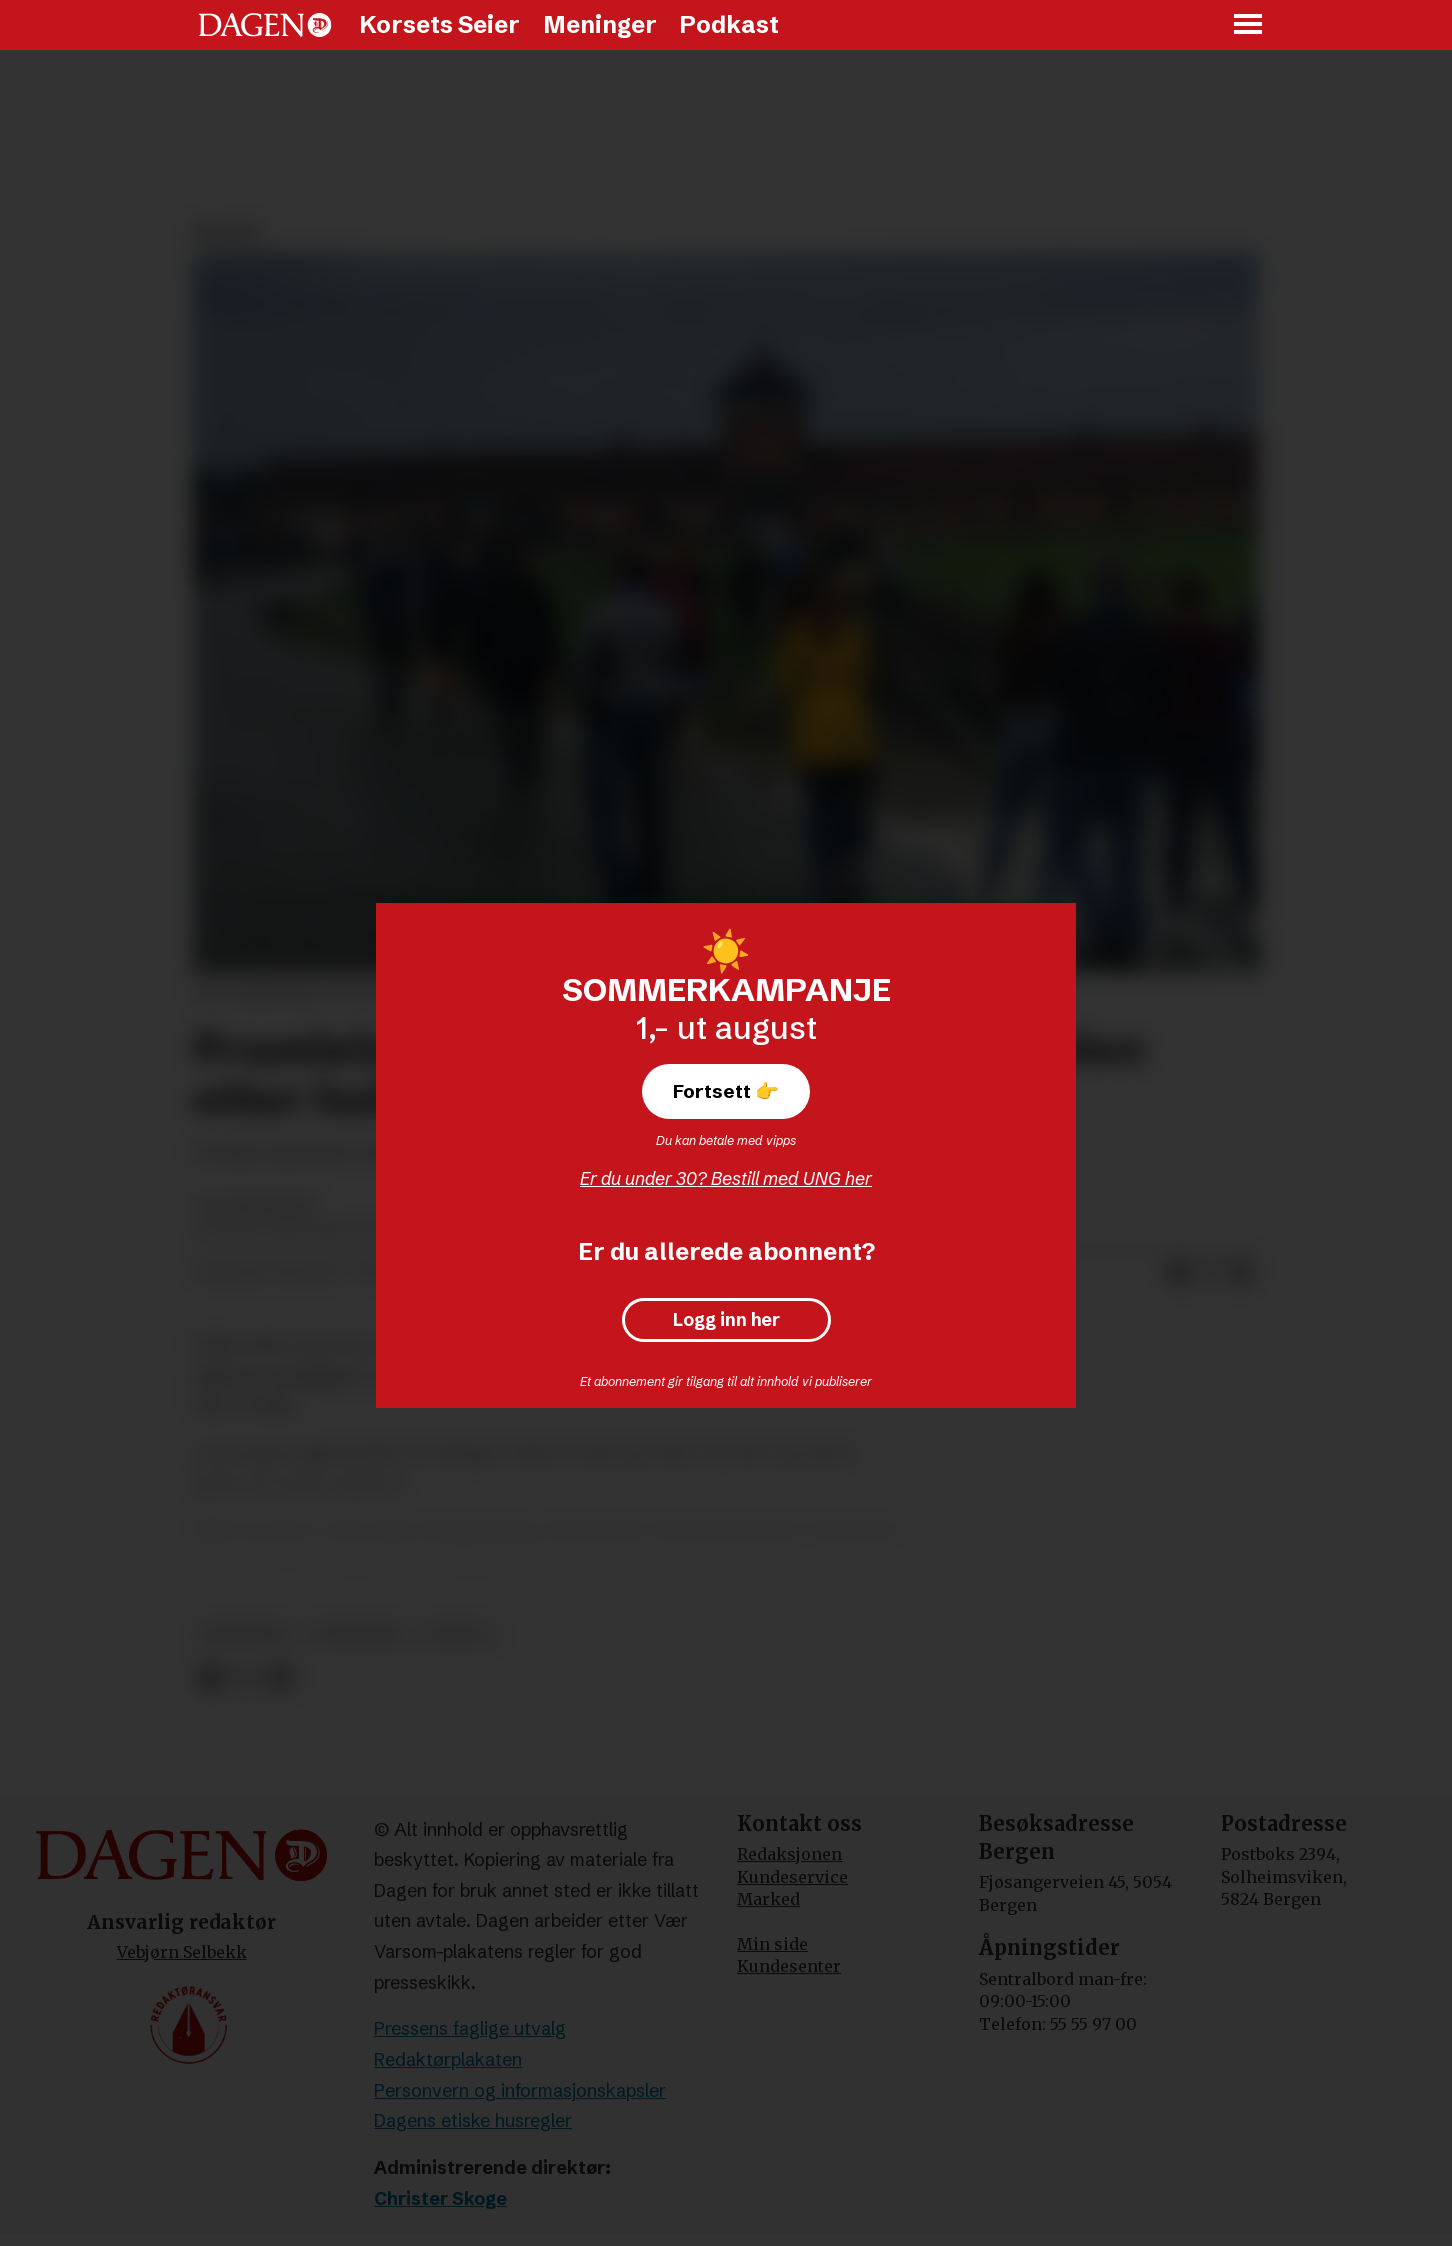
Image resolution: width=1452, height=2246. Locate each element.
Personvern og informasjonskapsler (520, 2090)
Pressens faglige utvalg (470, 2028)
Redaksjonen (789, 1854)
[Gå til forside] (265, 25)
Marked (768, 1899)
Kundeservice (792, 1877)
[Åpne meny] (1249, 25)
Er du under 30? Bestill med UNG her (726, 1178)
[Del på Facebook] (1178, 1273)
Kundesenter (789, 1966)
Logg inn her (726, 1320)
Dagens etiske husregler (473, 2120)
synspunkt (357, 1634)
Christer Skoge (440, 2198)
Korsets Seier (439, 24)
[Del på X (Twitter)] (1210, 1273)
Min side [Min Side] (772, 1944)
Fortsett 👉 (726, 1091)
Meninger (600, 24)
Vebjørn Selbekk (182, 1952)
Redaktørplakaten (448, 2059)
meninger (245, 1634)
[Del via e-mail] (1242, 1273)
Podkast (729, 24)
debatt (459, 1634)
